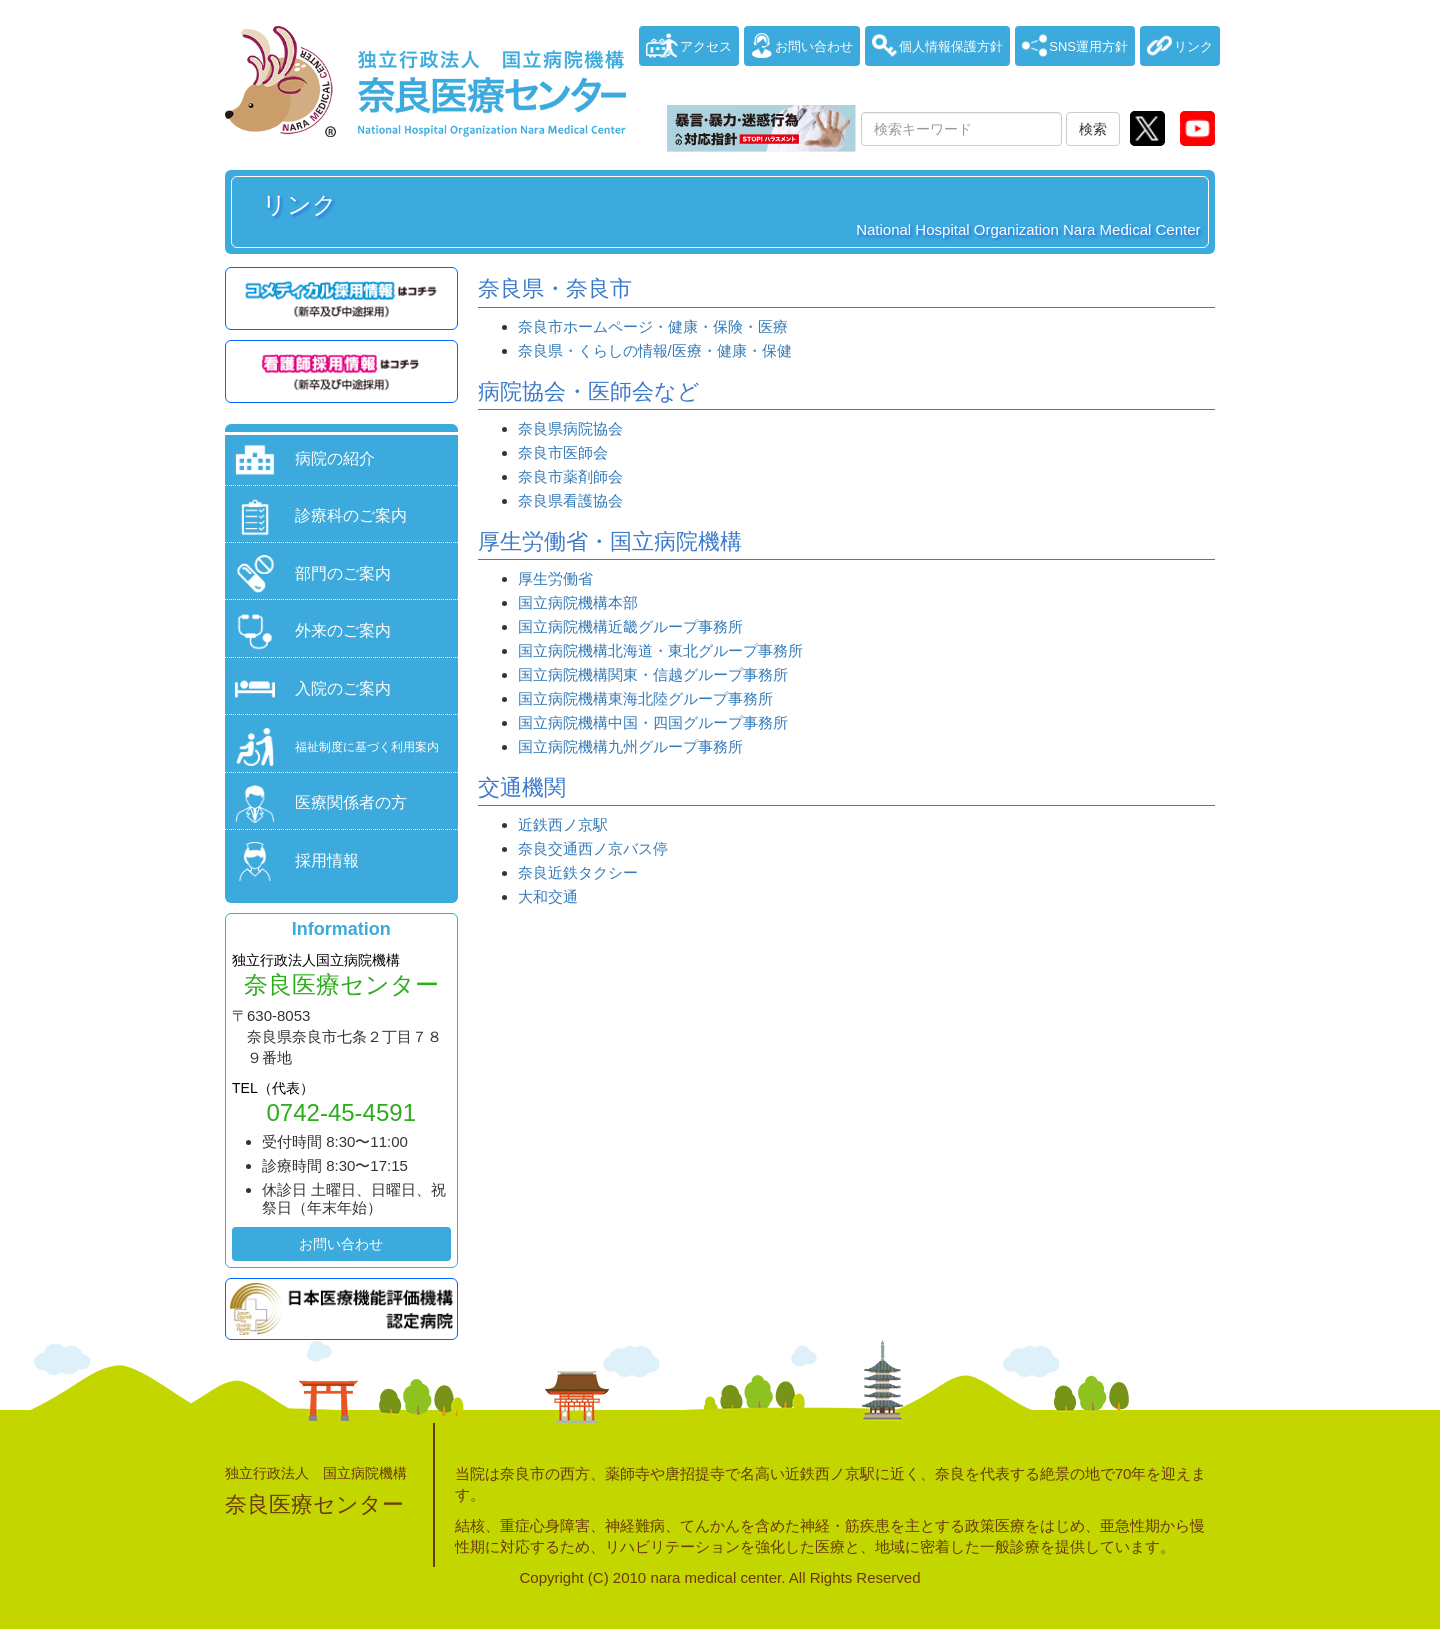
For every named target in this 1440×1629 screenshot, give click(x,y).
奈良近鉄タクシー (578, 872)
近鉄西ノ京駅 (563, 824)
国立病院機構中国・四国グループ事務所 (653, 722)
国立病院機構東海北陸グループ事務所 (645, 698)
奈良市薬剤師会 (570, 476)
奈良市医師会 (563, 452)
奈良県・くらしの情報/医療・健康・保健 (655, 350)
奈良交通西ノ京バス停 (593, 848)
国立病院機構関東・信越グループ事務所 (653, 674)
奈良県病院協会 (570, 428)
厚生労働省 (555, 578)
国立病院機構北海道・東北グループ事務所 (660, 650)
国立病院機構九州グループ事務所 (630, 746)
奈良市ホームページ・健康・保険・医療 (653, 326)
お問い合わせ (341, 1244)
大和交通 (548, 896)
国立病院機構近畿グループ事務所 (630, 626)
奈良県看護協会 (570, 500)
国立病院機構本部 (578, 602)
